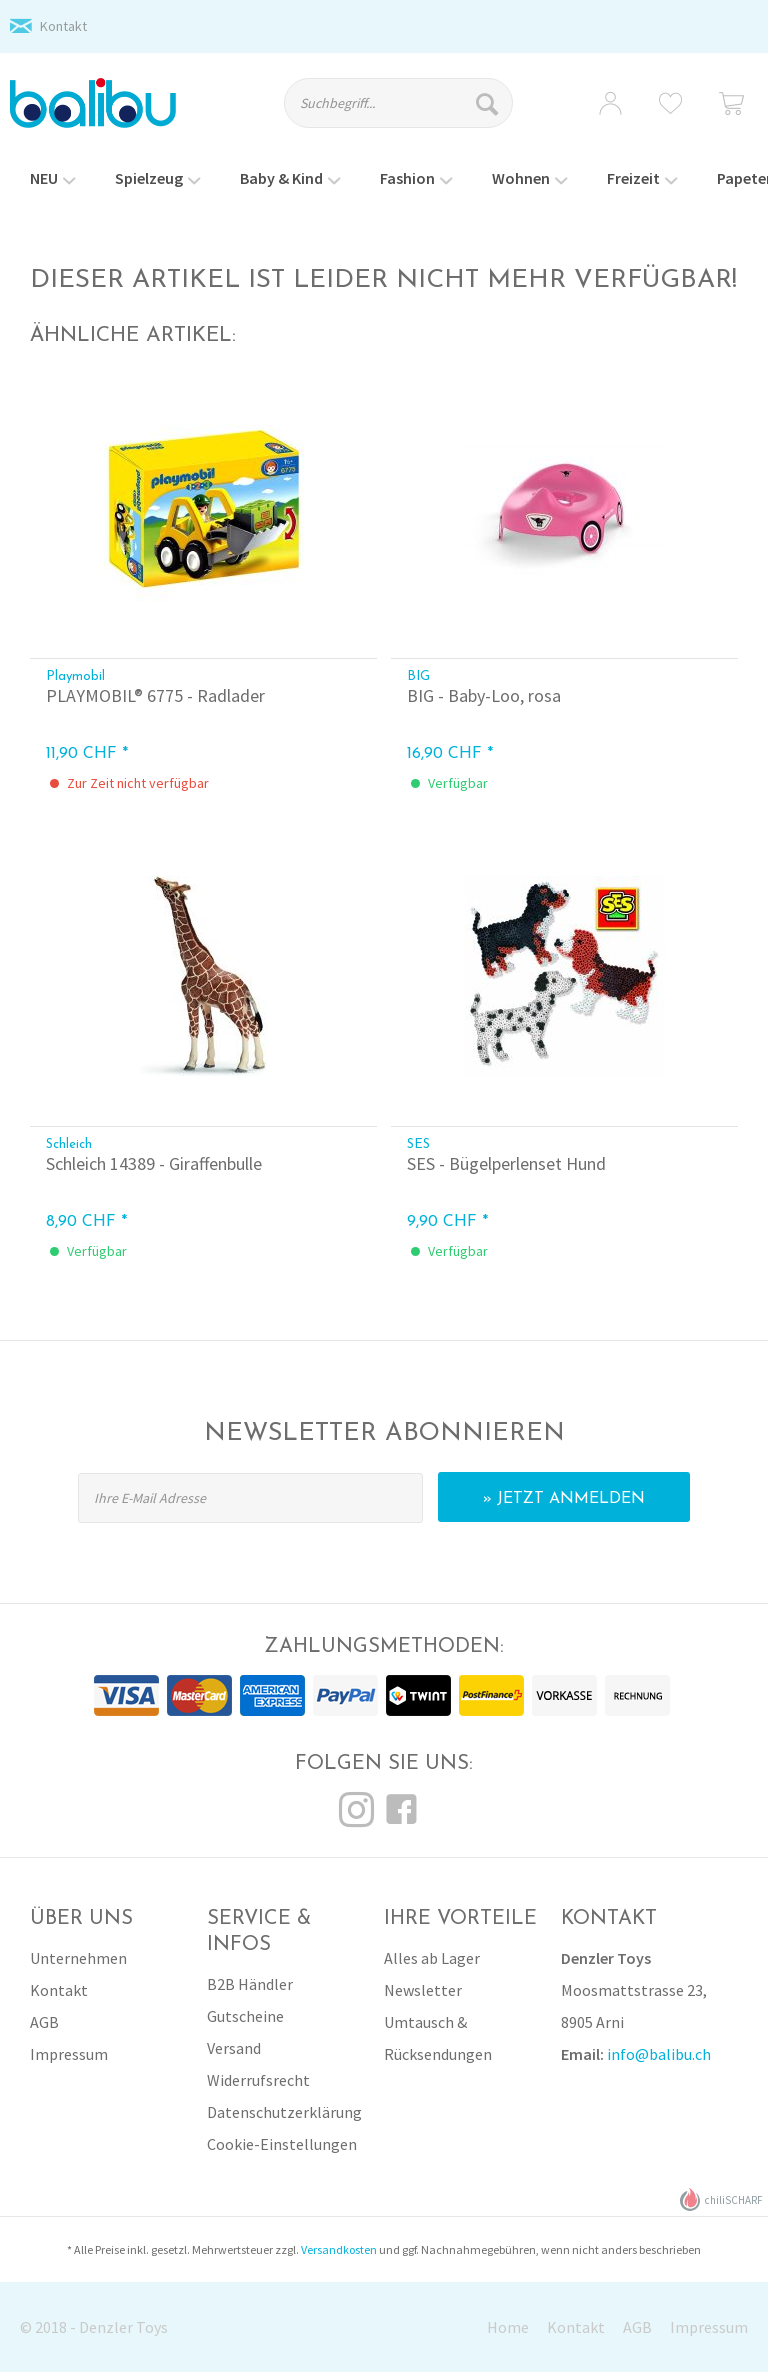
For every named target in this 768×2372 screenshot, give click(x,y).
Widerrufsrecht (258, 2080)
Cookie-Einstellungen (282, 2144)
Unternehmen (78, 1958)
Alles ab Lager (432, 1958)
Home (508, 2327)
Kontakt (63, 26)
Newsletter (423, 1990)
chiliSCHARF (721, 2199)
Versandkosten (339, 2249)
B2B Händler (250, 1984)
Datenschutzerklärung (284, 2112)
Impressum (69, 2054)
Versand (234, 2048)
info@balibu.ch (659, 2054)
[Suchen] (489, 103)
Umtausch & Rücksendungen (438, 2038)
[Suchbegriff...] (399, 103)
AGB (44, 2022)
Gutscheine (245, 2016)
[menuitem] (409, 112)
